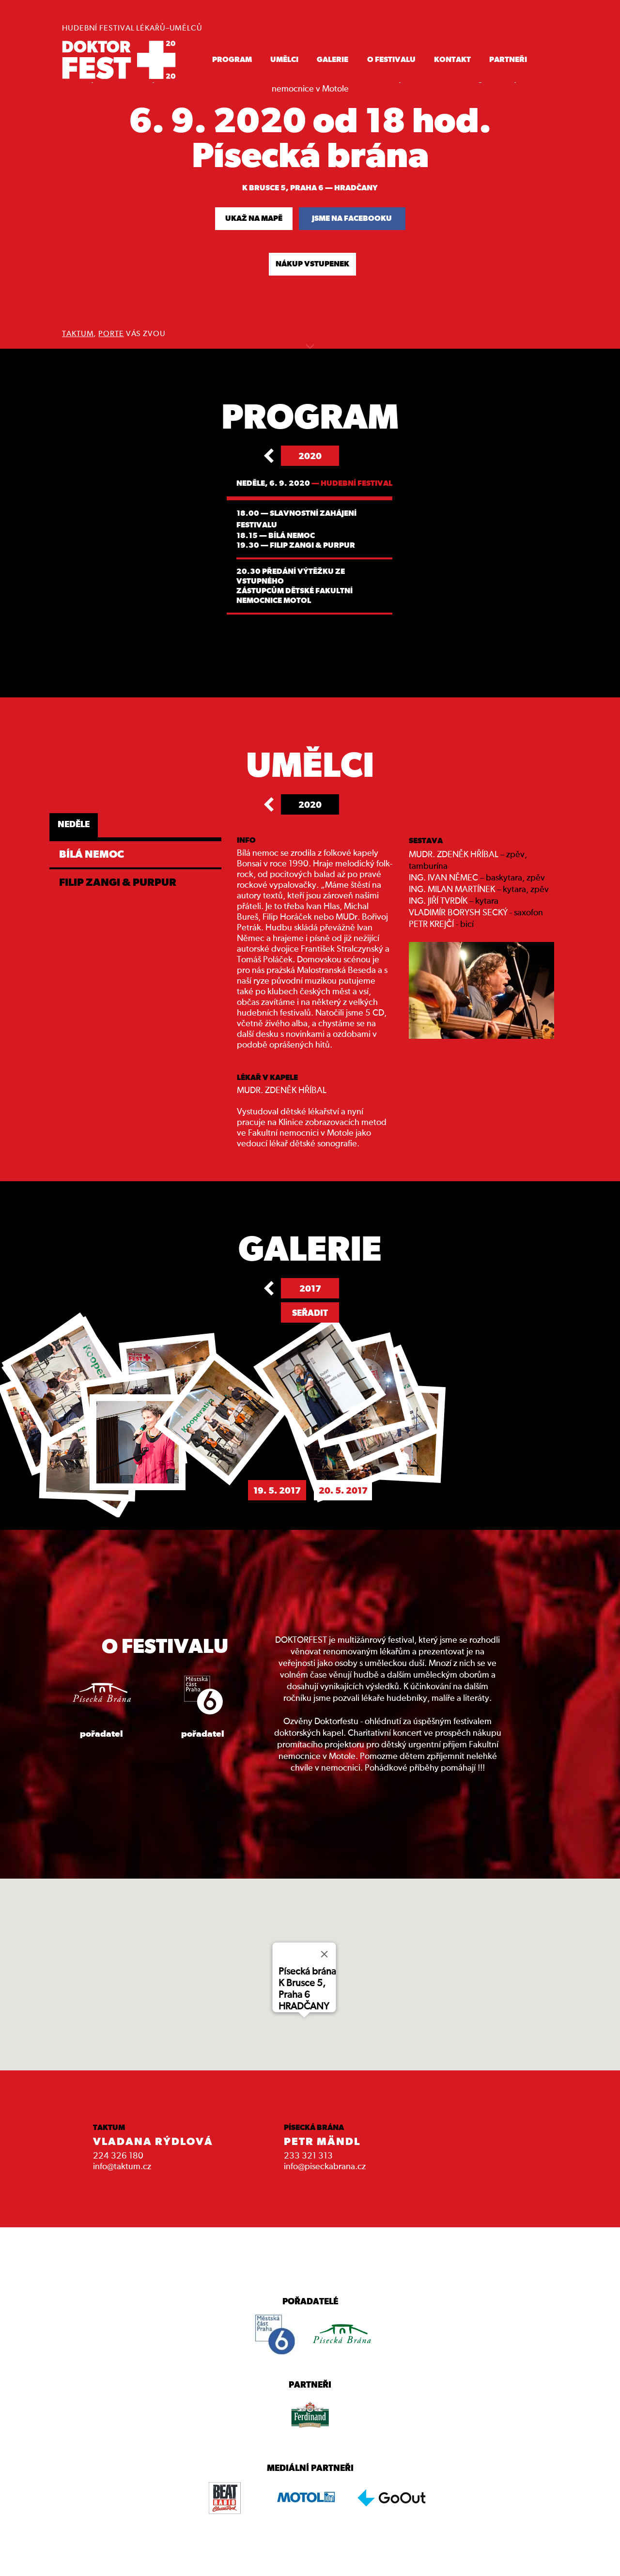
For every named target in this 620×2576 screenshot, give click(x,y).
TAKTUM (77, 334)
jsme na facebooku (352, 218)
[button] (304, 2018)
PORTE (111, 334)
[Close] (324, 1954)
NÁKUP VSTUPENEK (312, 264)
